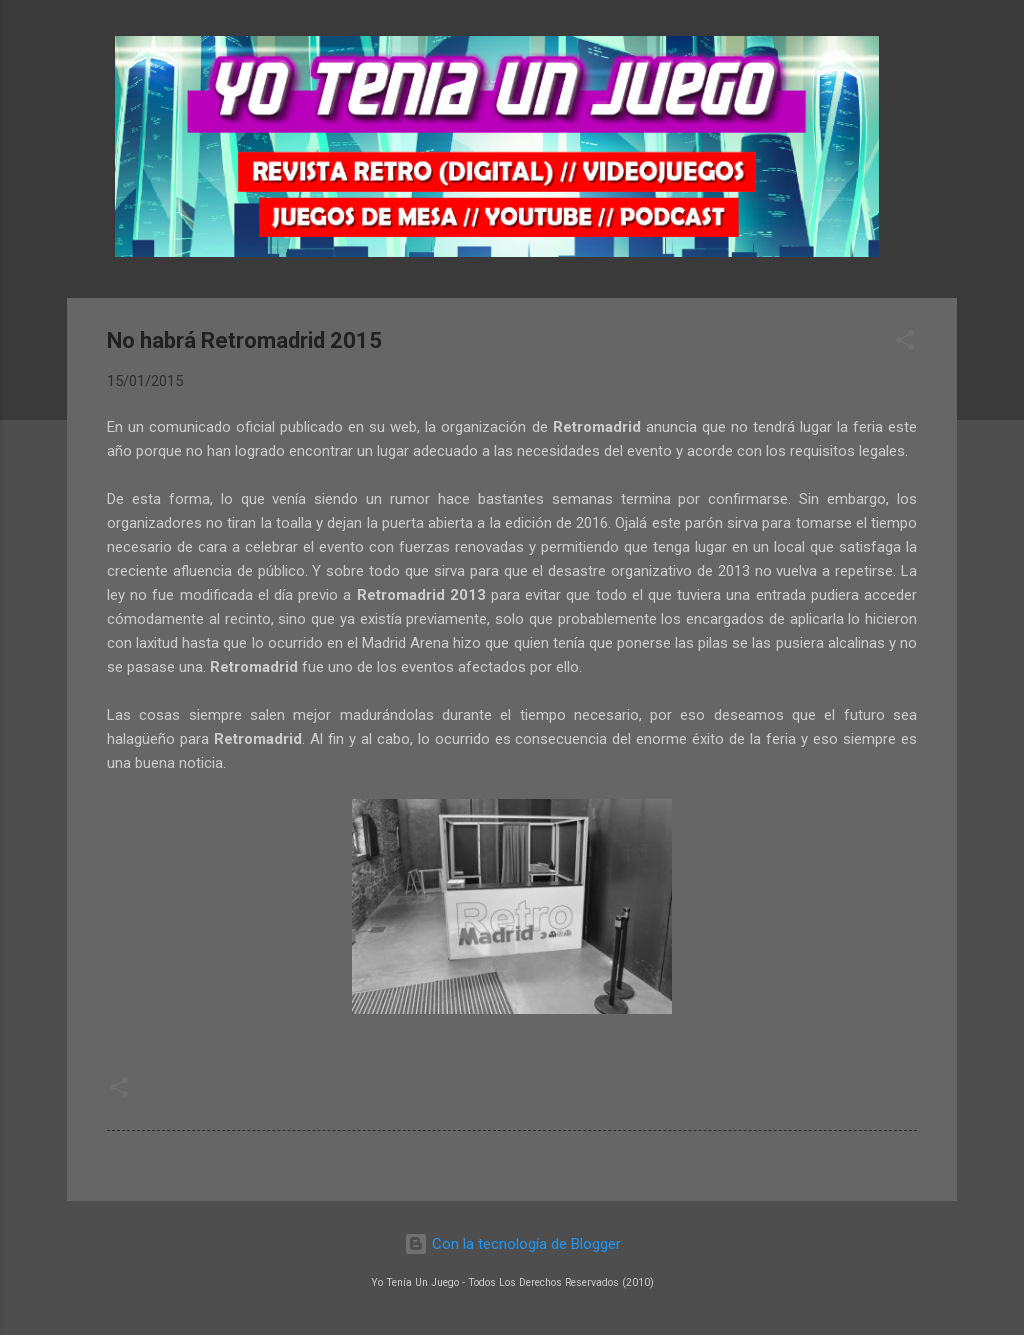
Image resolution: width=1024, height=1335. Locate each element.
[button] (905, 343)
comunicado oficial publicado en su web (283, 427)
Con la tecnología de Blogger (512, 1244)
